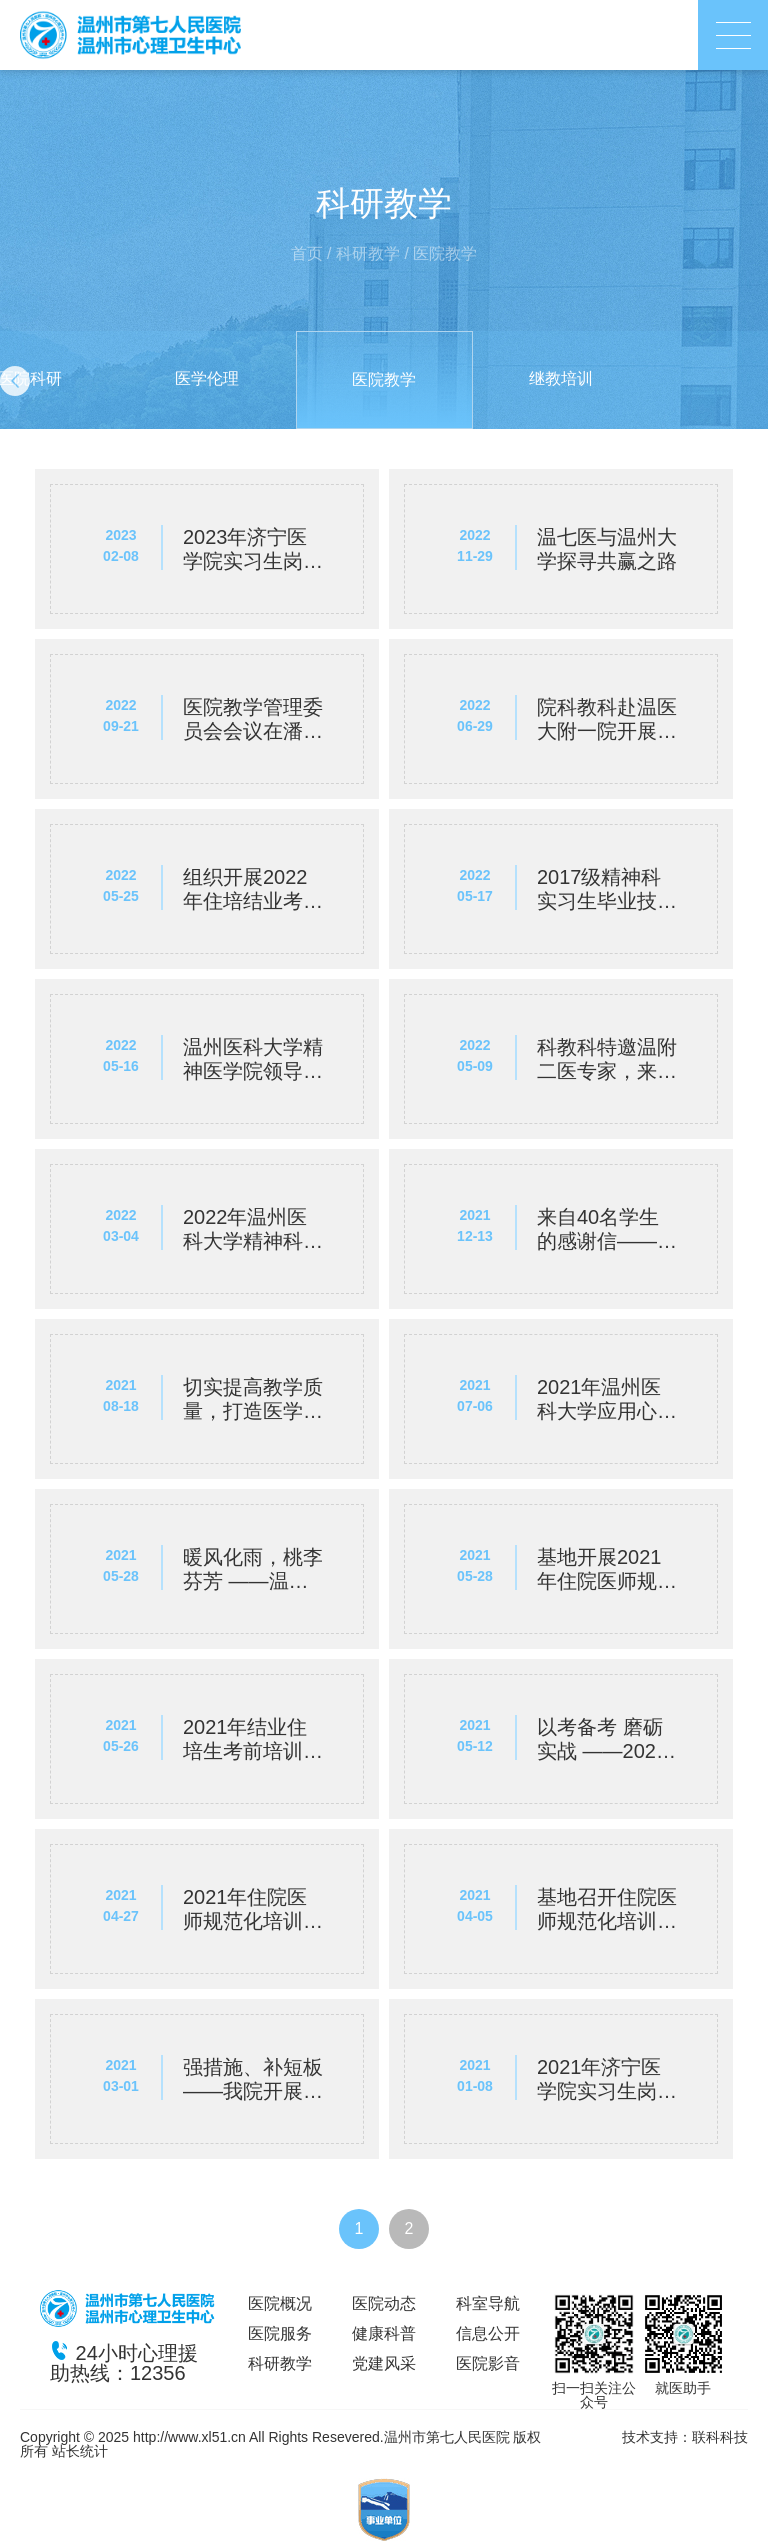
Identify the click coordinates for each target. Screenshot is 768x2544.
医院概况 (280, 2303)
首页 (307, 253)
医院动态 (384, 2303)
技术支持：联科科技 (685, 2437)
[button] (15, 381)
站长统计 (80, 2451)
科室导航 (488, 2303)
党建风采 (384, 2363)
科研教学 (368, 253)
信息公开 (488, 2333)
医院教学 (445, 253)
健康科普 (384, 2333)
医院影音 (488, 2363)
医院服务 (280, 2333)
